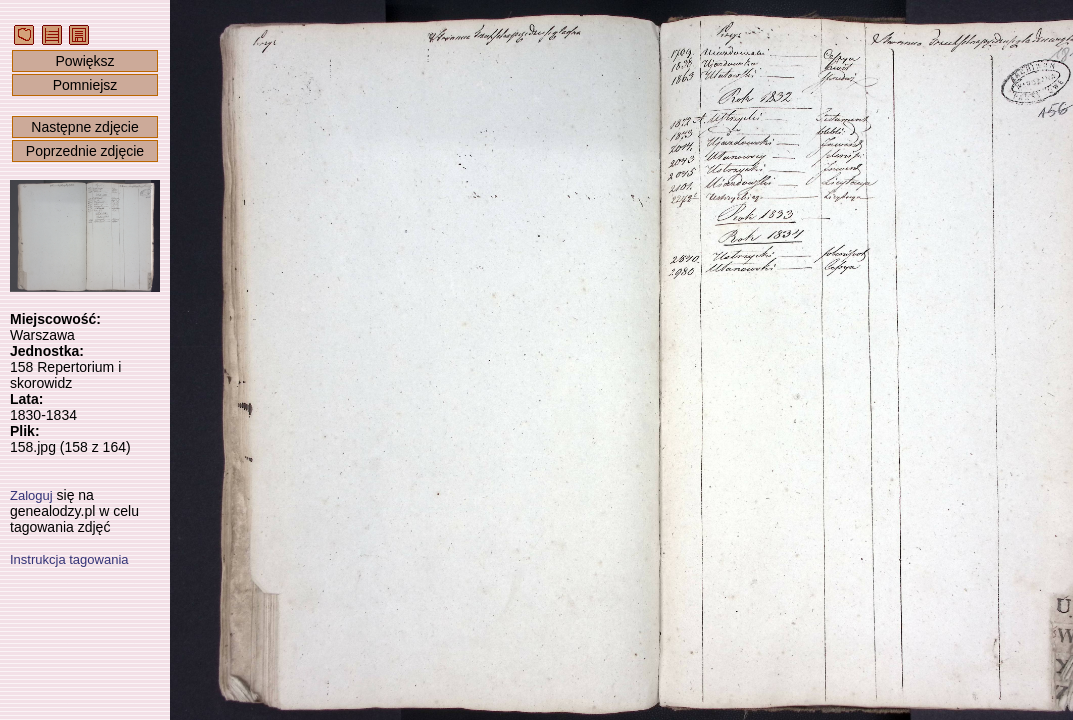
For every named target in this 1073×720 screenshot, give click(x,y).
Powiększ (84, 61)
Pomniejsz (85, 85)
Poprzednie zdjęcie (85, 151)
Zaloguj (31, 495)
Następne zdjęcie (84, 127)
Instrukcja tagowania (69, 559)
